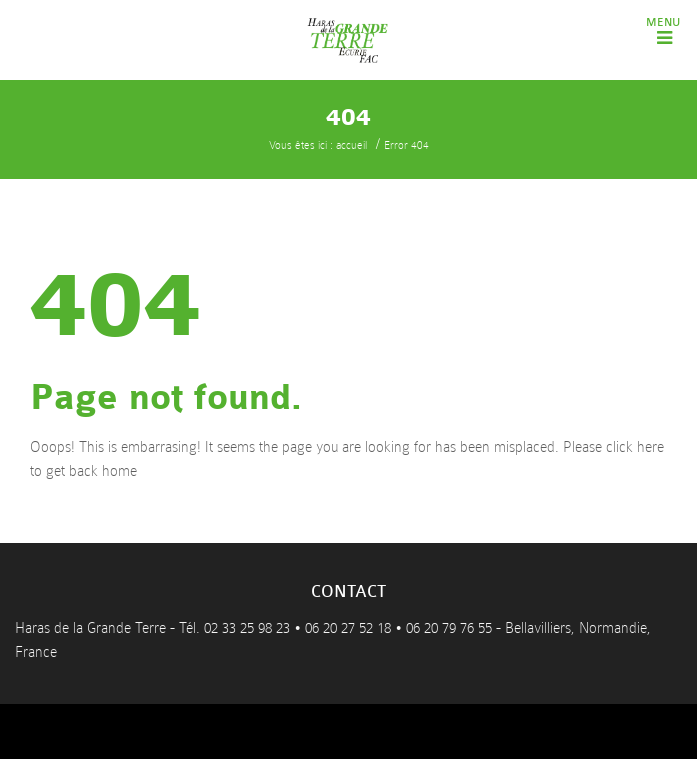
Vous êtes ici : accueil (318, 145)
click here (635, 447)
